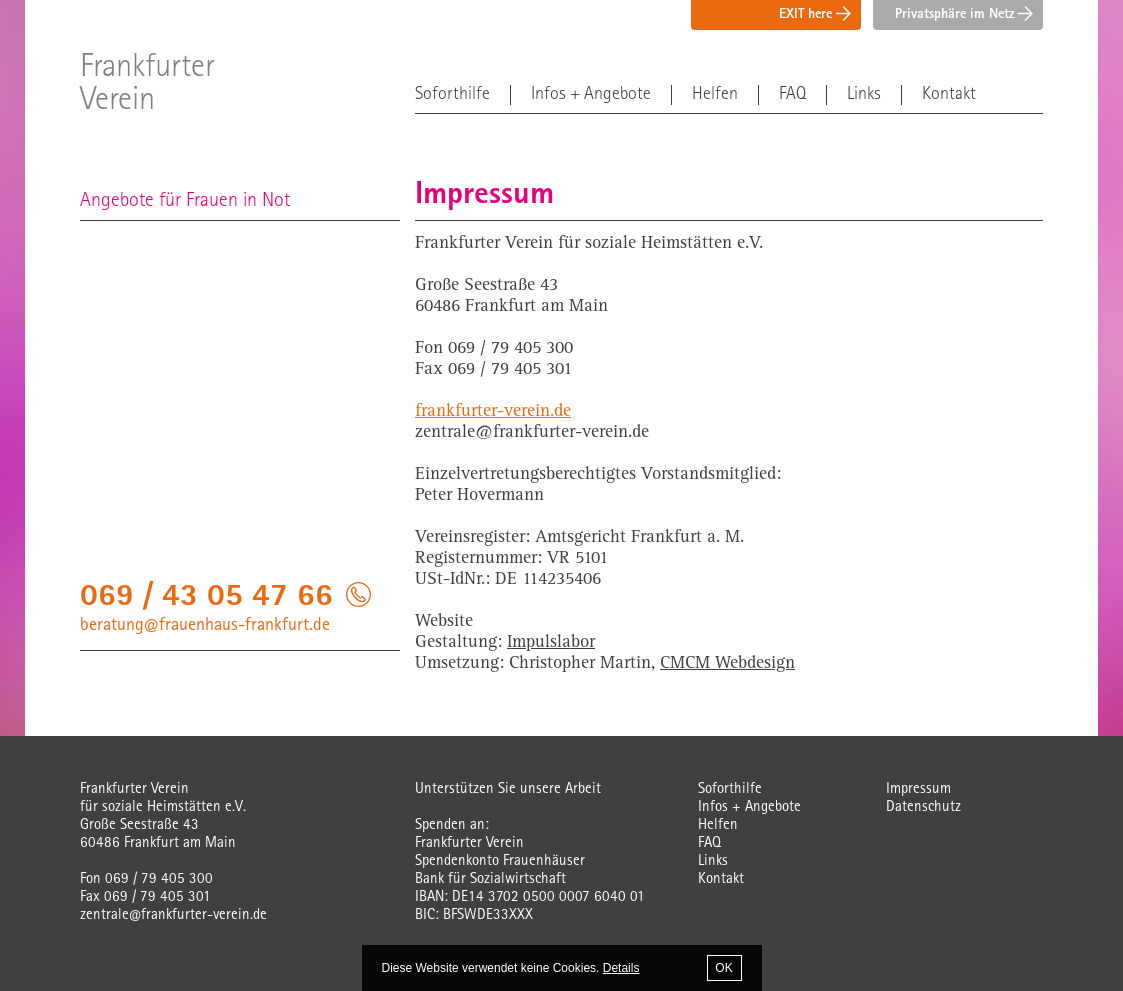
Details (621, 968)
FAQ (792, 95)
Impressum (918, 789)
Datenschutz (923, 807)
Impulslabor (551, 643)
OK (723, 968)
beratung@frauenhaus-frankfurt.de (205, 626)
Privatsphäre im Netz (964, 15)
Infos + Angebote (591, 95)
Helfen (715, 95)
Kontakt (949, 95)
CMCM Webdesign (727, 664)
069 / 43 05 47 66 (206, 599)
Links (864, 95)
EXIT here (815, 15)
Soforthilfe (452, 95)
